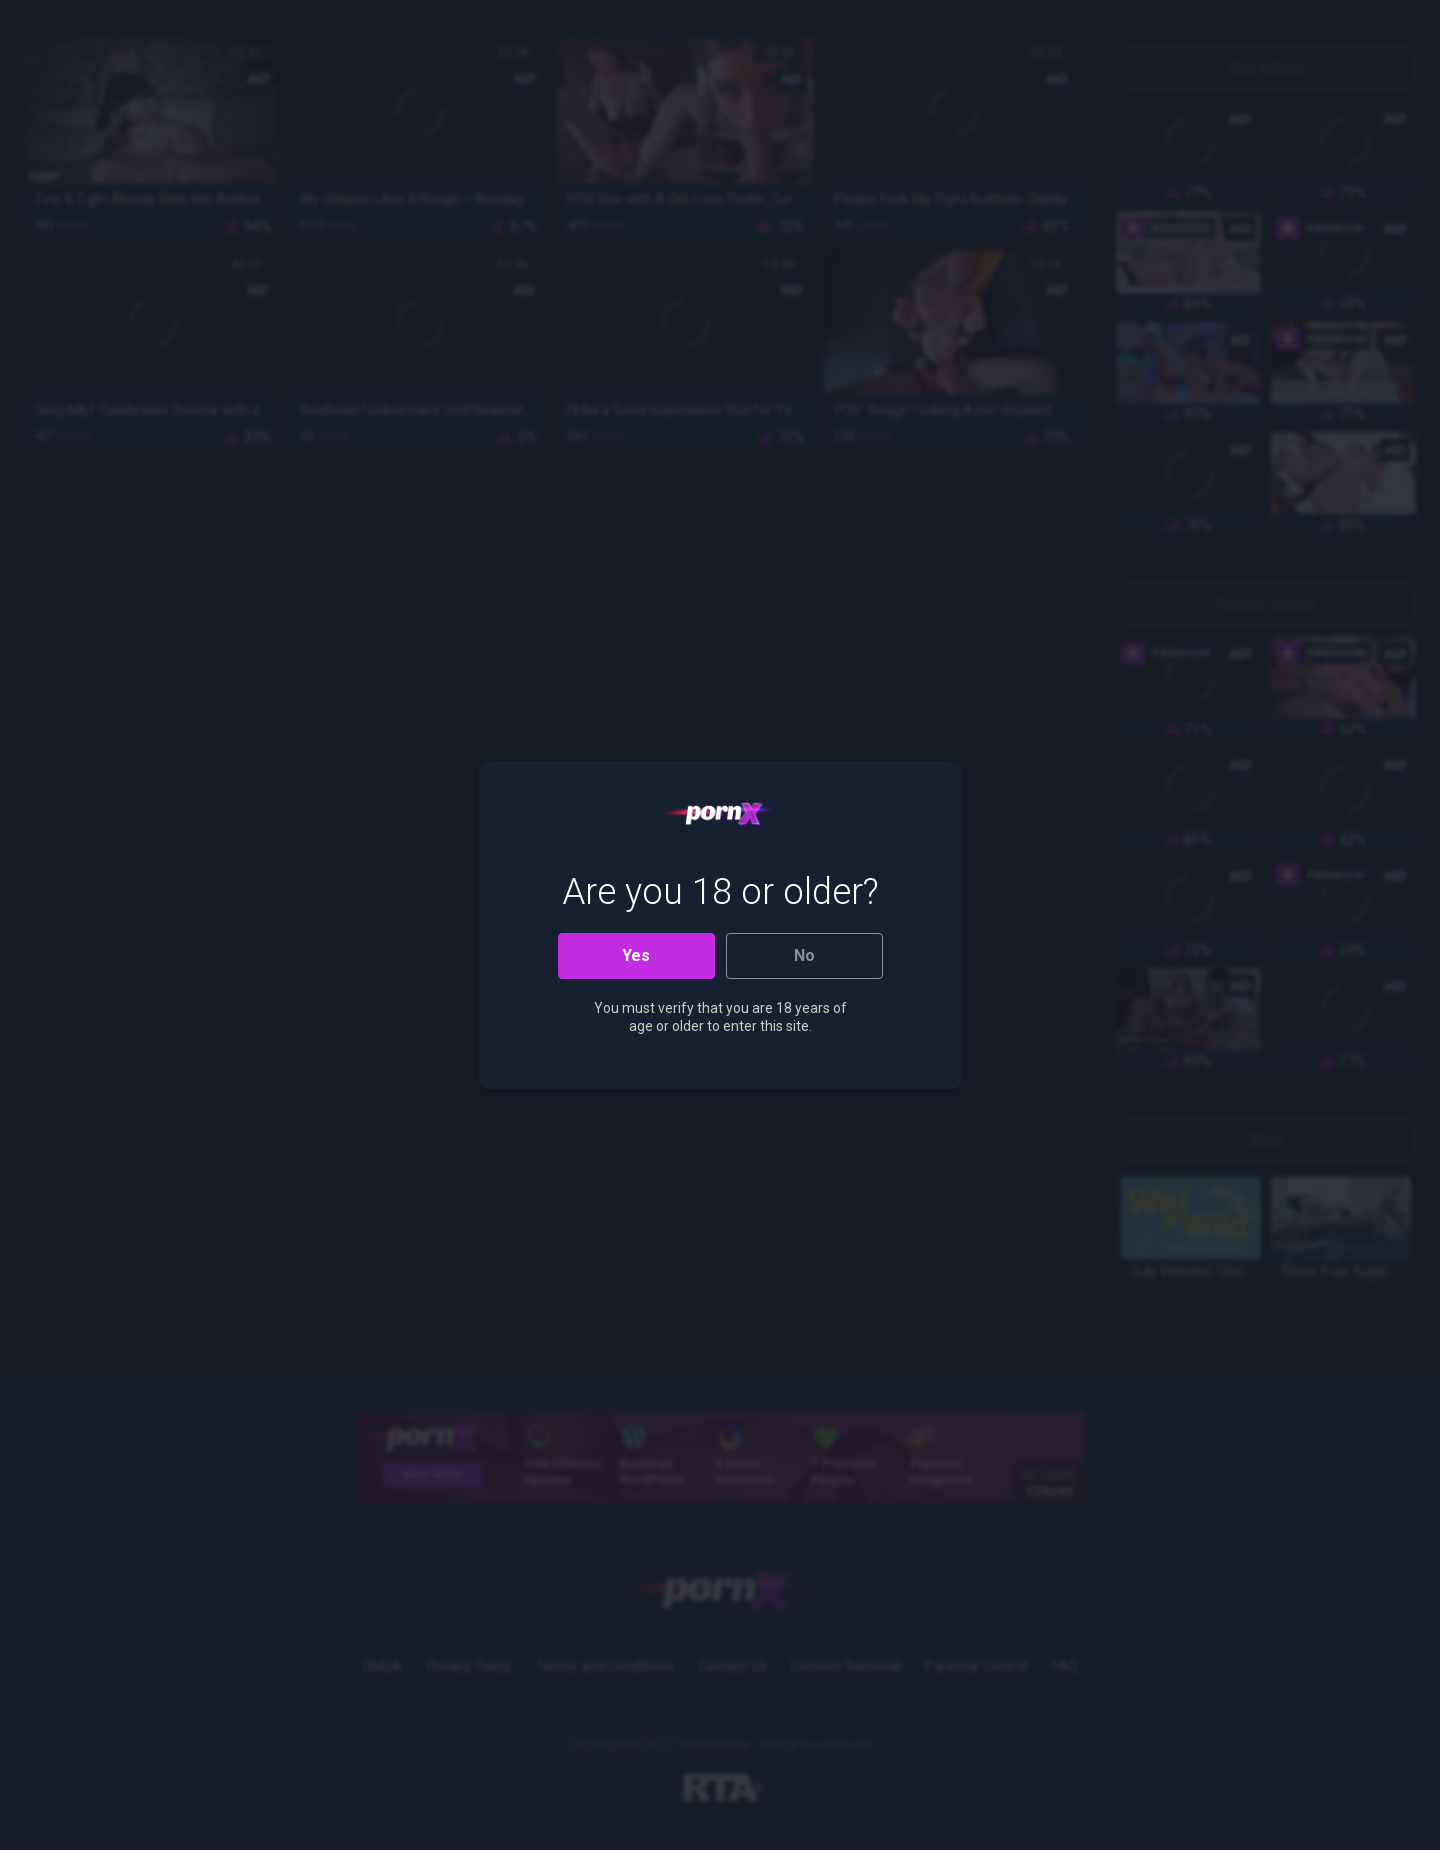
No (804, 955)
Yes (636, 955)
